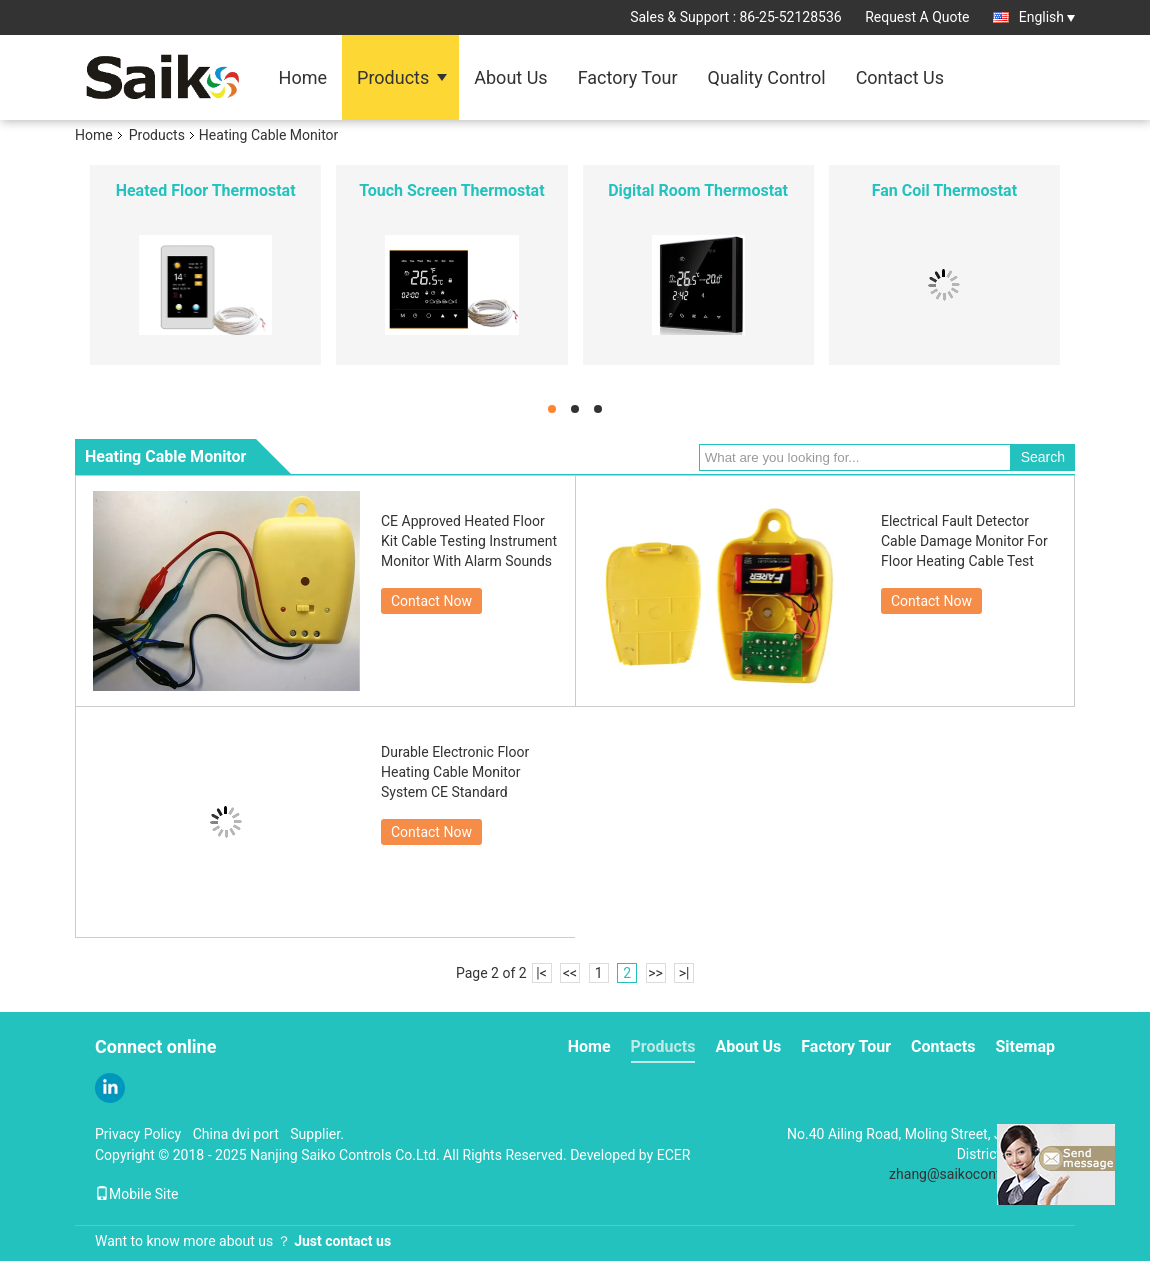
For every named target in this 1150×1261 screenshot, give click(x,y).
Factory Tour (628, 77)
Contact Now (431, 601)
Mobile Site (137, 1194)
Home (303, 77)
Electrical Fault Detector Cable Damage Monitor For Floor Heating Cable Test (964, 541)
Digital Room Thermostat (698, 190)
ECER (674, 1155)
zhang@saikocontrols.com (972, 1174)
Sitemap (1025, 1046)
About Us (510, 77)
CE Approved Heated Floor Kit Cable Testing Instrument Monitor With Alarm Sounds (469, 541)
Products (393, 77)
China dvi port (236, 1134)
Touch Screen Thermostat (451, 190)
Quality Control (767, 77)
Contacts (943, 1046)
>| (684, 973)
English (1047, 17)
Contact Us (900, 77)
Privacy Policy (138, 1134)
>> (655, 973)
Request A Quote (917, 17)
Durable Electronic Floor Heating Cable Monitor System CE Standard (455, 772)
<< (570, 973)
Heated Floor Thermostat (206, 190)
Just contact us (342, 1241)
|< (541, 973)
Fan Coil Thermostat (944, 190)
